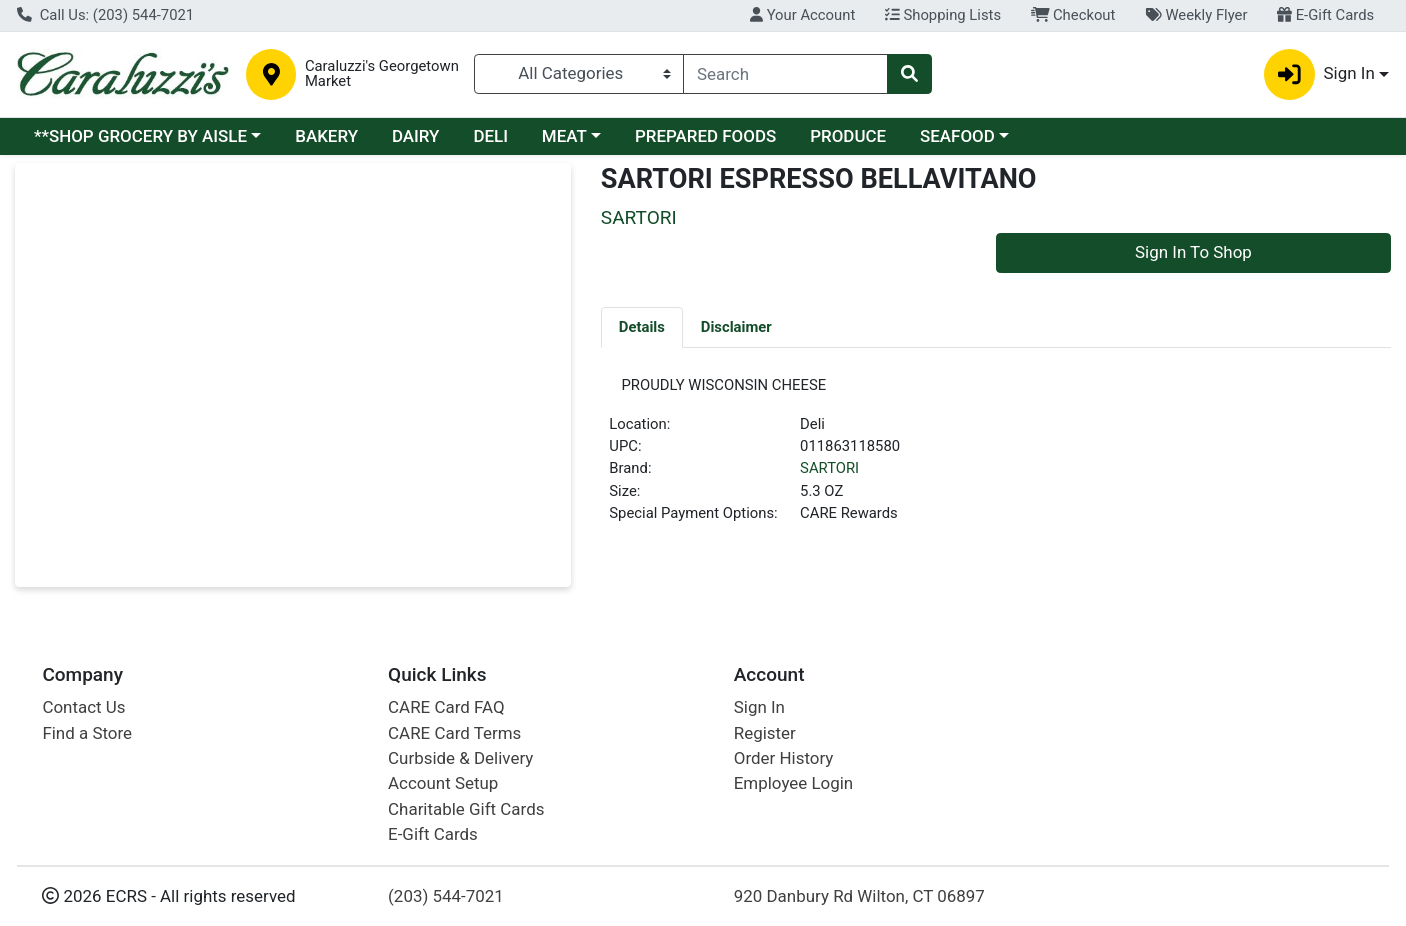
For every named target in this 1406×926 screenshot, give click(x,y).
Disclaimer (736, 327)
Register (765, 733)
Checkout (1073, 15)
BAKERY (326, 136)
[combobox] (785, 74)
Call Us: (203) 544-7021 (105, 15)
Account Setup (443, 783)
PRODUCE (848, 136)
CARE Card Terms (454, 733)
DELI (490, 136)
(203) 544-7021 (446, 896)
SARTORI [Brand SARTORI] (829, 475)
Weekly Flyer (1196, 15)
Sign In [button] (1319, 74)
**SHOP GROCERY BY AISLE (140, 136)
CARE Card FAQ (446, 707)
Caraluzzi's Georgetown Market (382, 74)
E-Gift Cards (1325, 15)
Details (642, 327)
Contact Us (83, 707)
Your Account (802, 15)
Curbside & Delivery (460, 758)
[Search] (785, 74)
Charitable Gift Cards (466, 809)
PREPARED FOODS (705, 136)
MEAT (564, 136)
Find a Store (87, 733)
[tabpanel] (996, 461)
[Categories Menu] (579, 74)
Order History (784, 758)
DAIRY (416, 136)
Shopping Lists (943, 15)
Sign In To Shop (1193, 252)
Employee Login (793, 783)
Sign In (759, 707)
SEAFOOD (957, 136)
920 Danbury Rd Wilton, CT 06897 (859, 896)
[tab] (642, 327)
